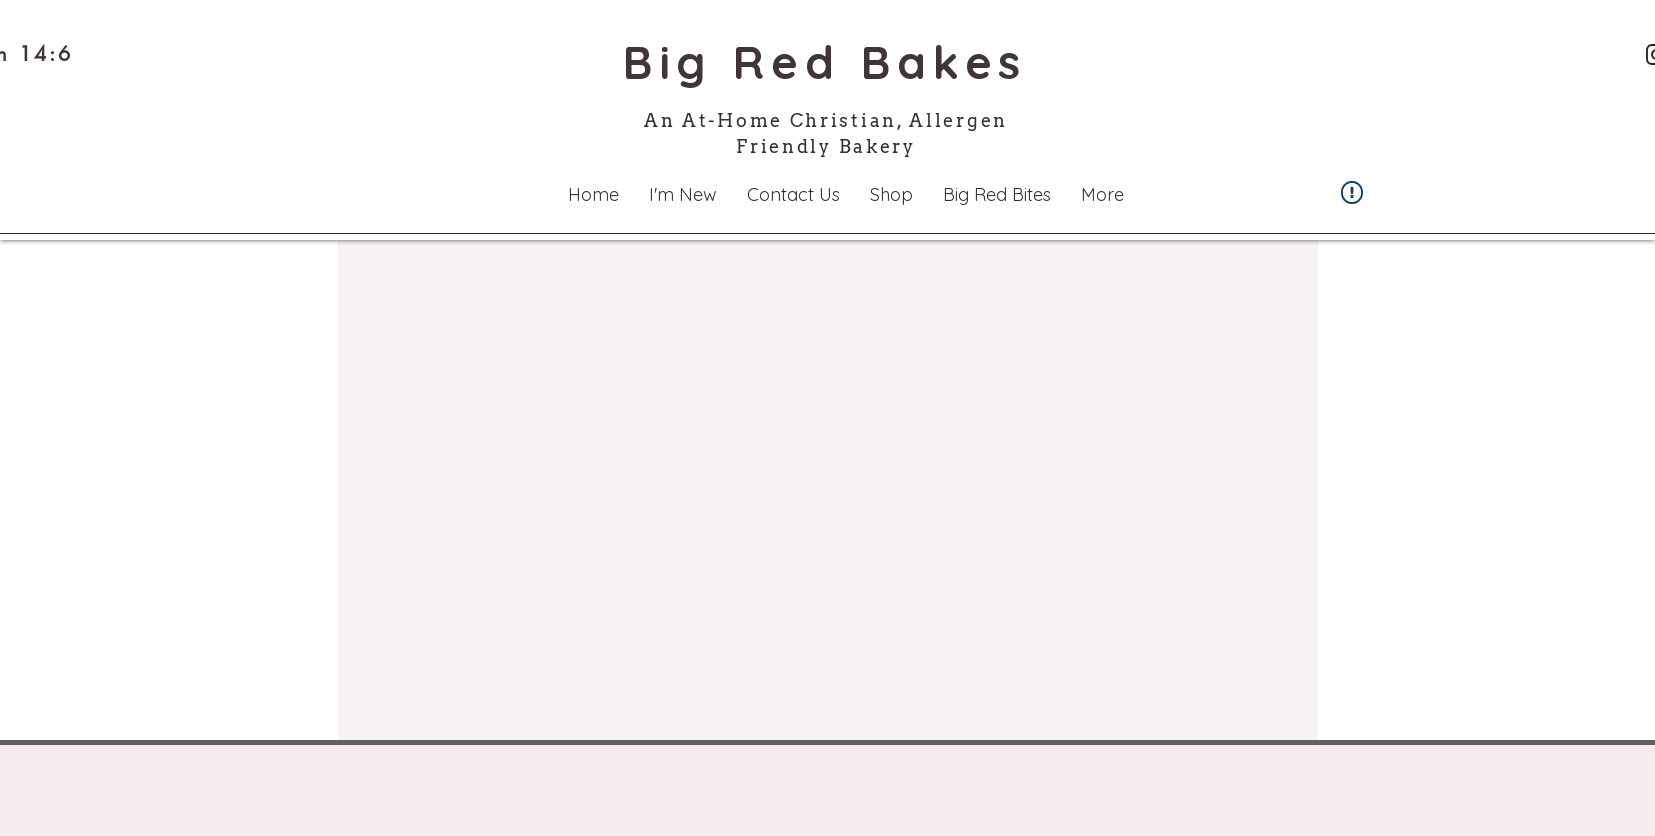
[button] (683, 194)
